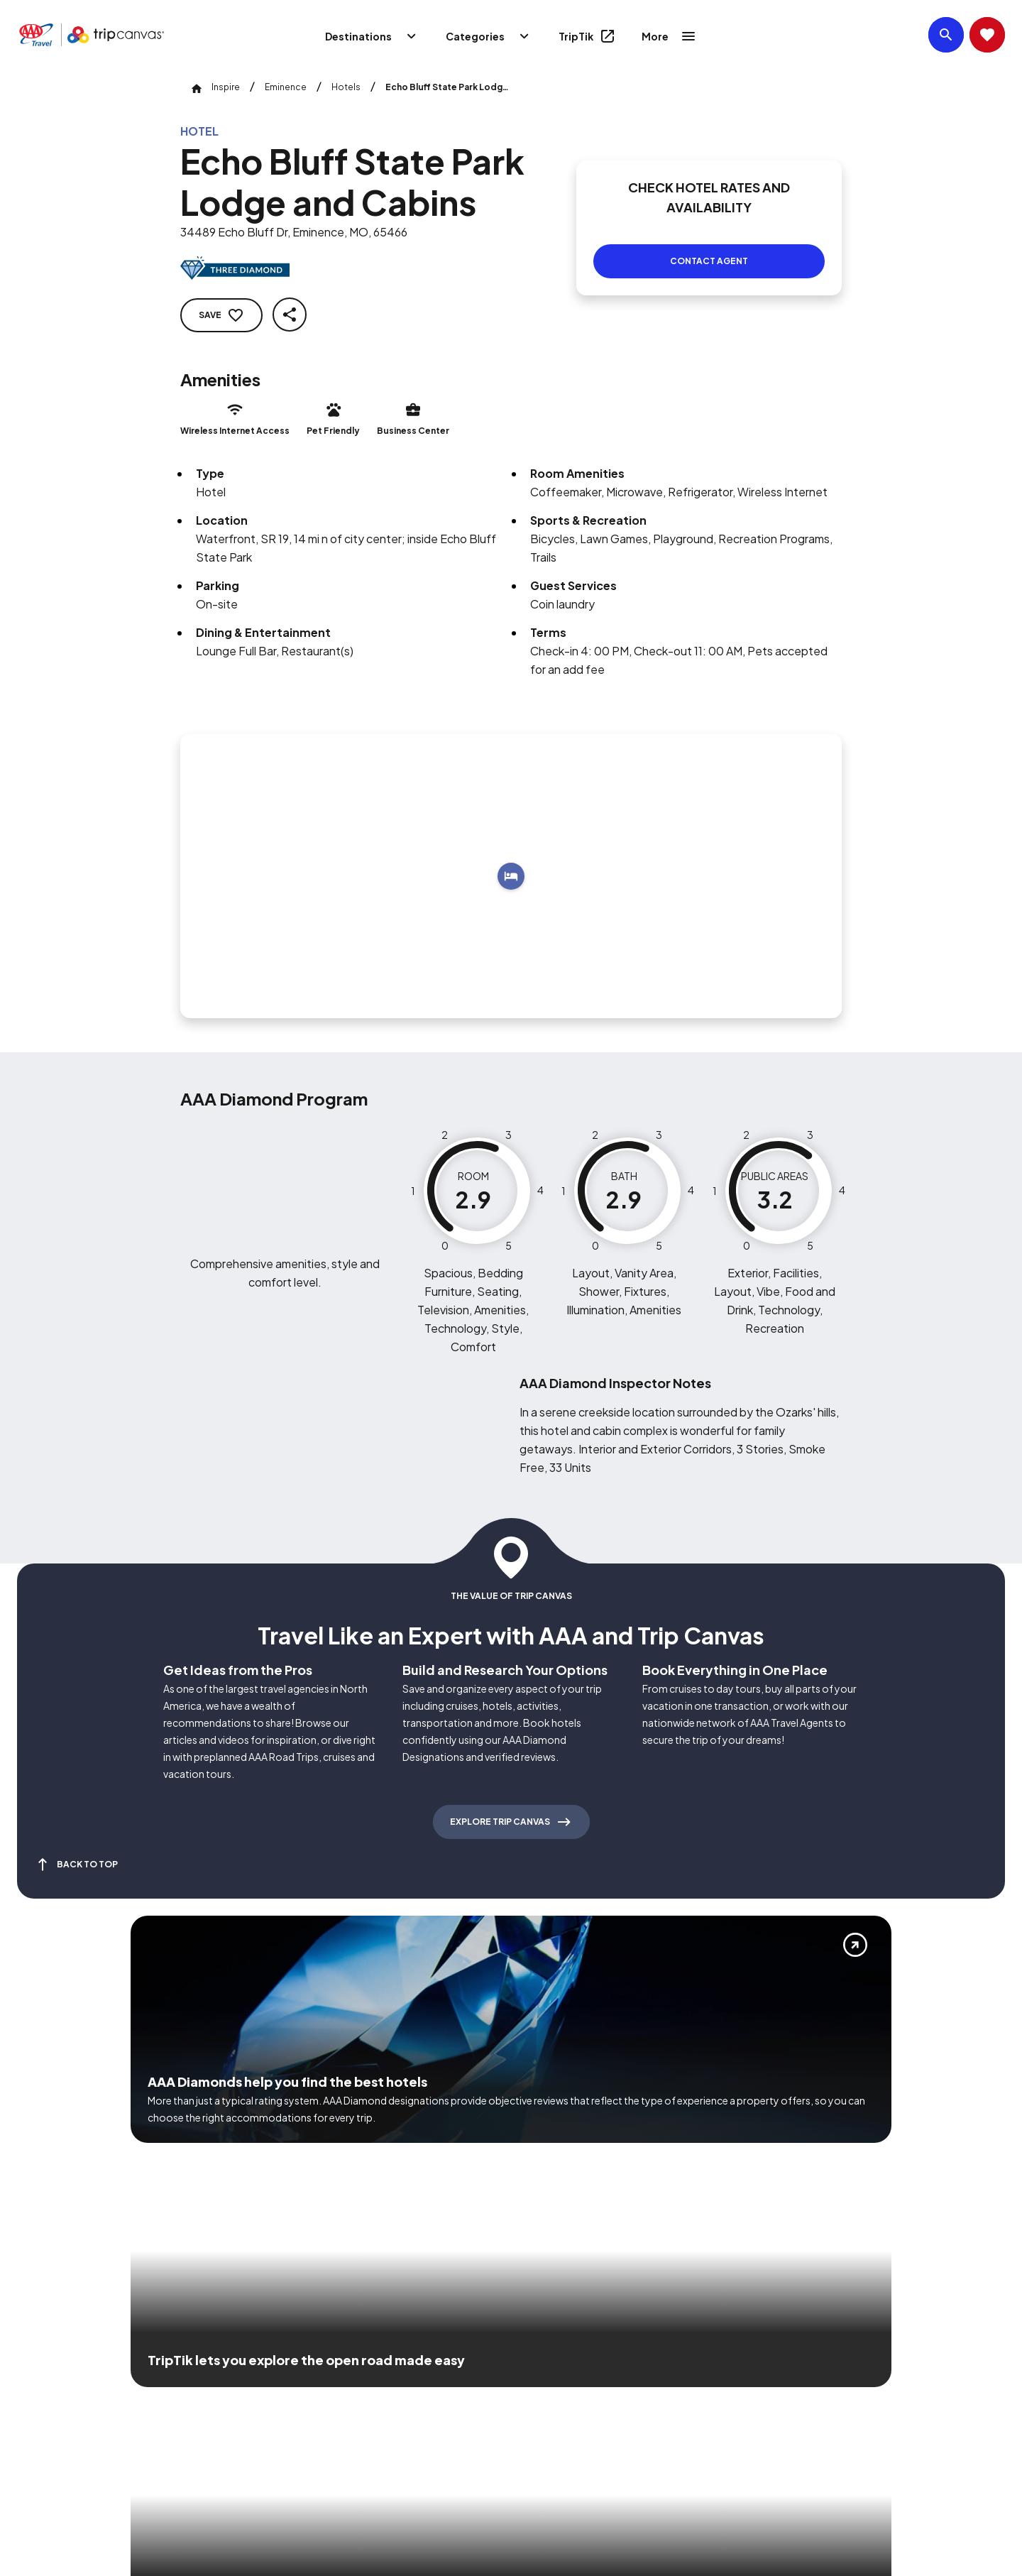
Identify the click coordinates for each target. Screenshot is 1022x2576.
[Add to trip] (511, 859)
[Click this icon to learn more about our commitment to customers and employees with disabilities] (38, 2371)
